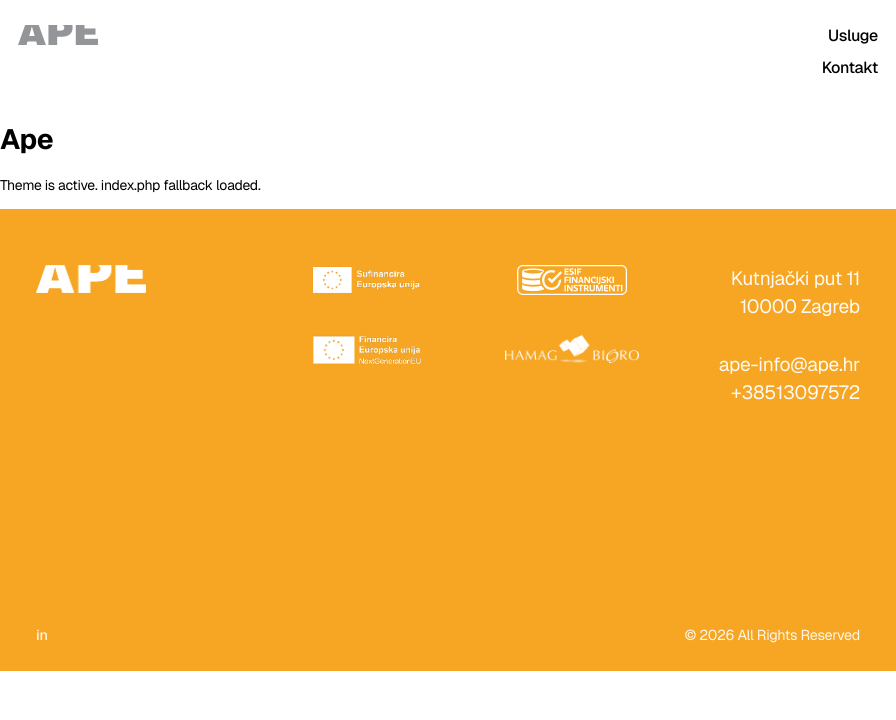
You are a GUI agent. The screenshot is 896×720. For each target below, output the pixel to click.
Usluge (853, 35)
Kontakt (850, 67)
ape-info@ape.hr (789, 364)
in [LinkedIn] (42, 636)
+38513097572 (795, 392)
